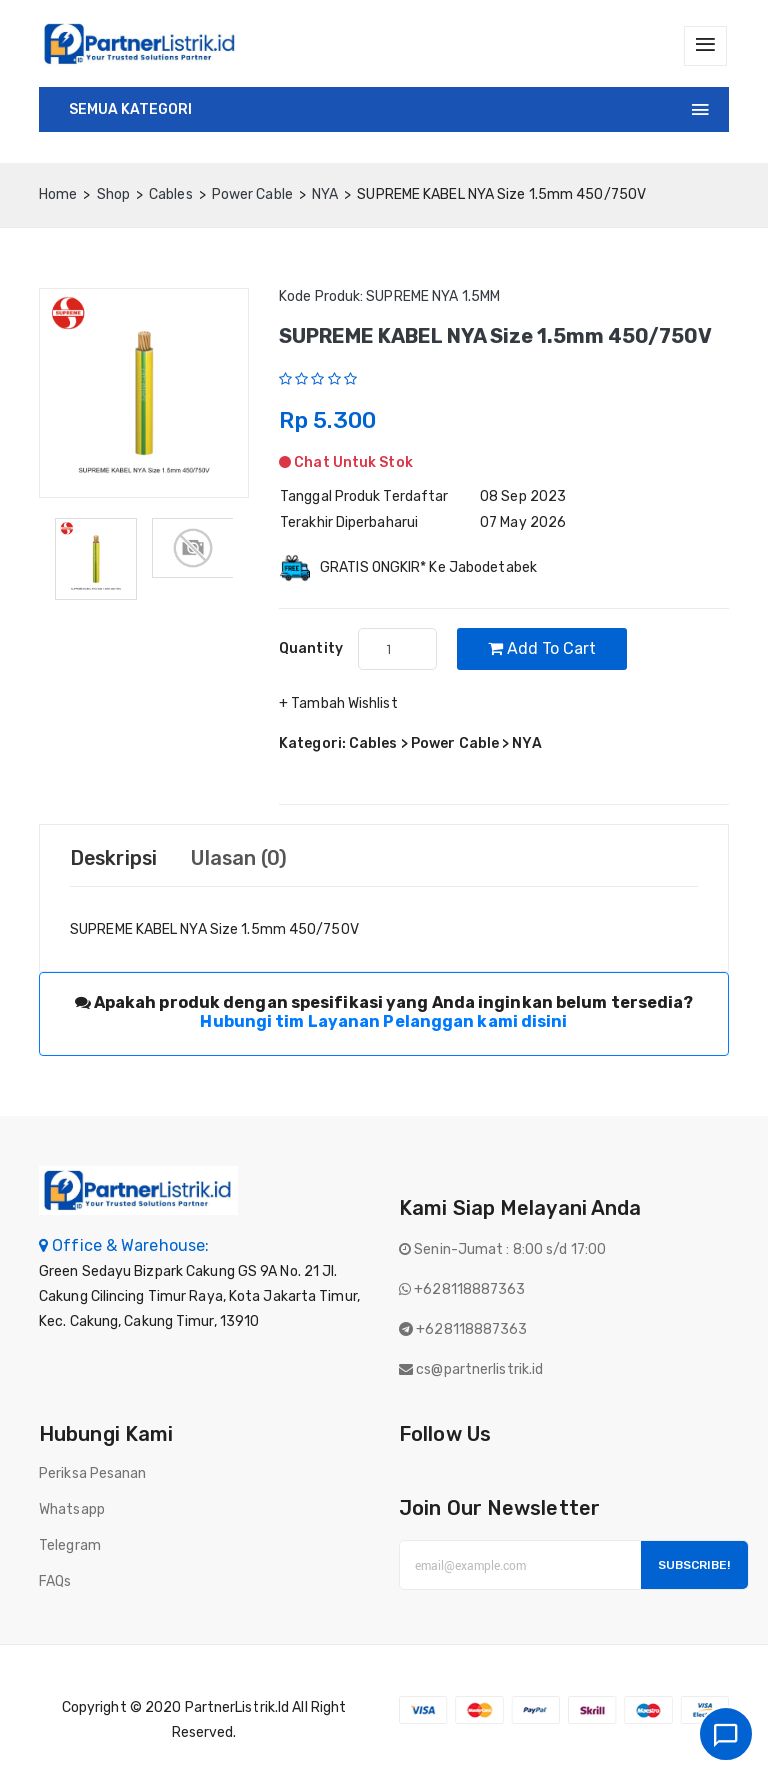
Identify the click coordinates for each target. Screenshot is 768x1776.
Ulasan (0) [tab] (244, 859)
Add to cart (543, 649)
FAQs (55, 1582)
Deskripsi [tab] (115, 859)
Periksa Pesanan (93, 1474)
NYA (325, 194)
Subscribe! (694, 1566)
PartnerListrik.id (237, 1708)
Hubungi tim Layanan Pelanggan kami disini (383, 1022)
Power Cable (252, 194)
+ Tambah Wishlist (338, 704)
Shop (113, 194)
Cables (171, 194)
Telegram (70, 1546)
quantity (311, 649)
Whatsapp (72, 1510)
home (58, 194)
